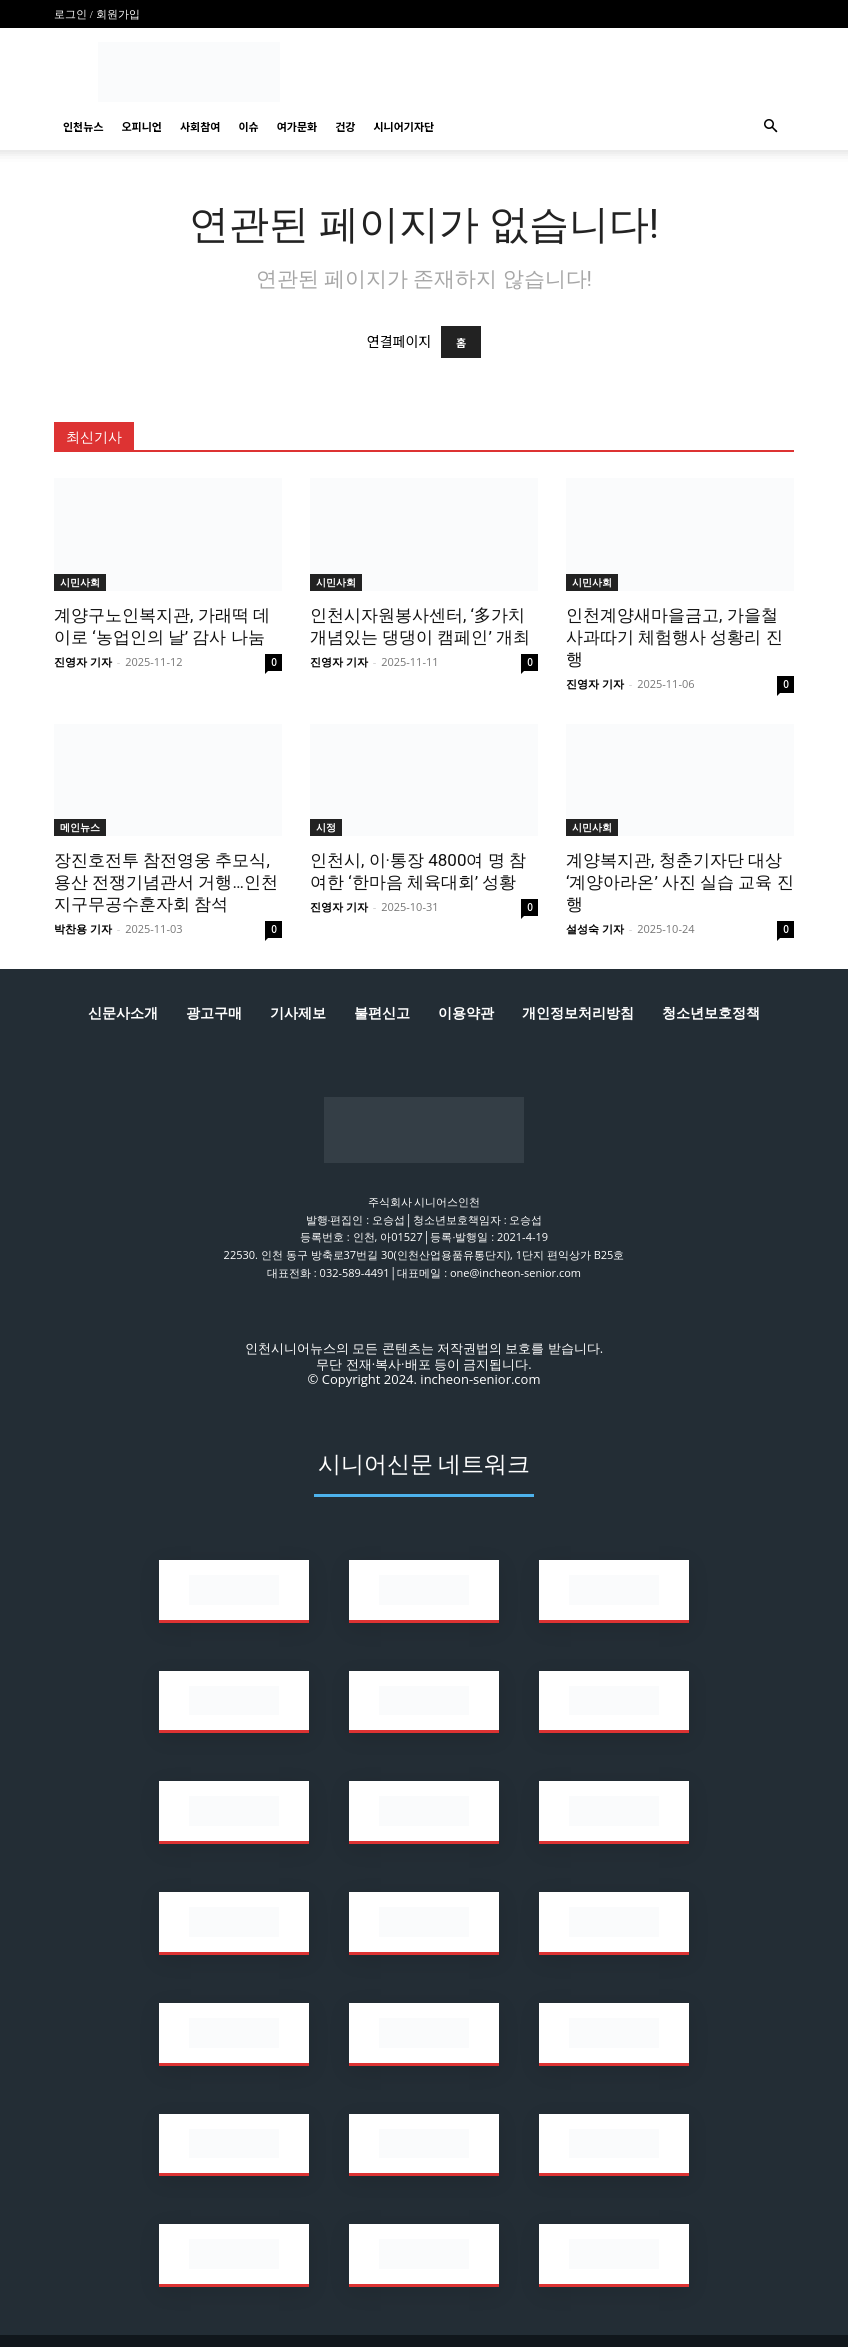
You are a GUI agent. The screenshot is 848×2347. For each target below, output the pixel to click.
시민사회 (80, 582)
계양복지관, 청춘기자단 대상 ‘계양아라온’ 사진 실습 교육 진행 (680, 882)
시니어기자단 (403, 126)
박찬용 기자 (83, 928)
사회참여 (200, 126)
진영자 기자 (83, 661)
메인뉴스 (80, 827)
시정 (326, 827)
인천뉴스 (83, 126)
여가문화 (297, 126)
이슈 (248, 126)
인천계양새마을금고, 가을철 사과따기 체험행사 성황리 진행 (674, 637)
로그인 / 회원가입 (97, 14)
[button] (770, 126)
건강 (345, 126)
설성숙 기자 (595, 928)
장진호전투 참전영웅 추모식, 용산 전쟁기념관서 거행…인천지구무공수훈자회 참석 (166, 882)
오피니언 (141, 126)
